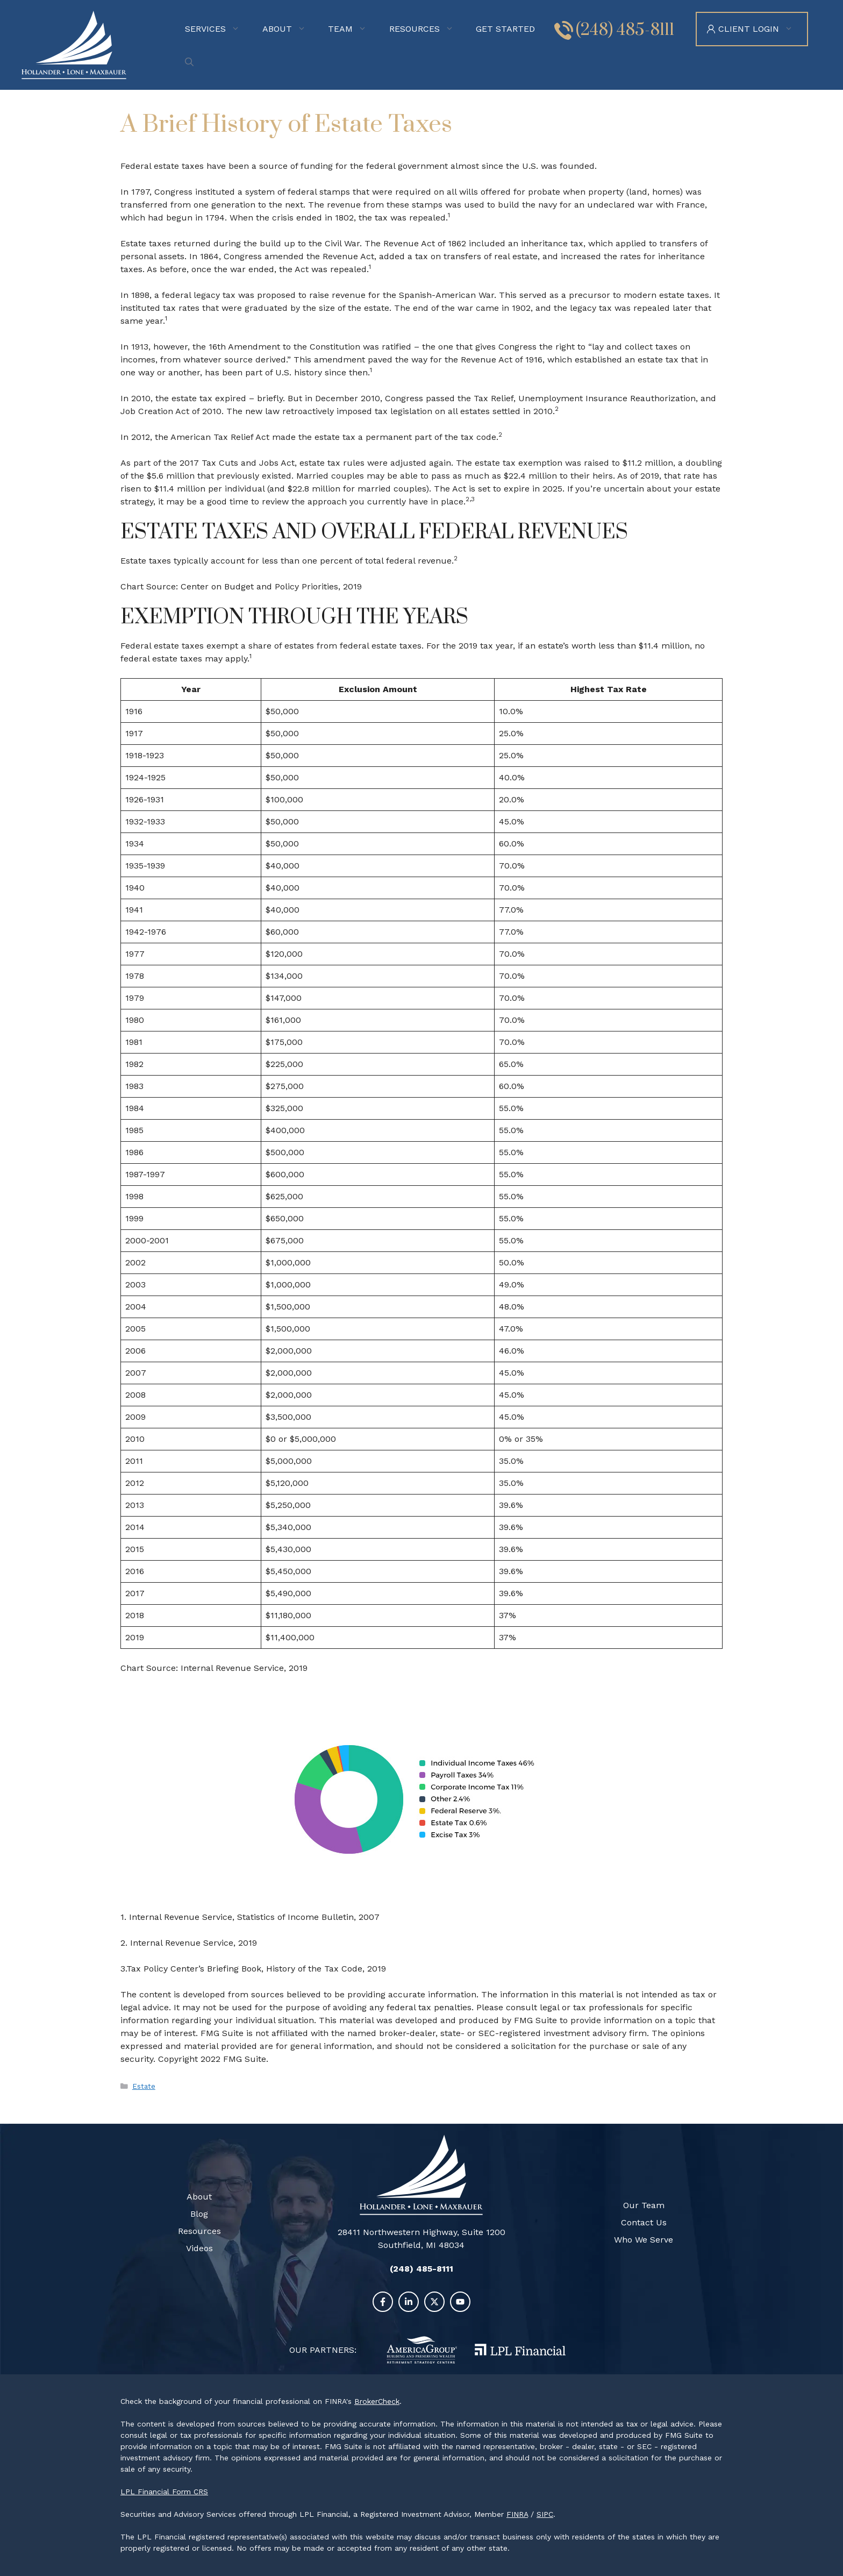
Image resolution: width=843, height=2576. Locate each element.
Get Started (505, 29)
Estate (143, 2086)
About (291, 29)
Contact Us (644, 2222)
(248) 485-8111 (625, 30)
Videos (199, 2248)
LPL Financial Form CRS (164, 2491)
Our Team (644, 2205)
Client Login (762, 29)
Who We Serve (643, 2240)
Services (219, 29)
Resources (428, 29)
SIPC (545, 2514)
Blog (199, 2214)
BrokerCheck (376, 2401)
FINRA (517, 2514)
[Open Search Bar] (192, 62)
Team (354, 29)
